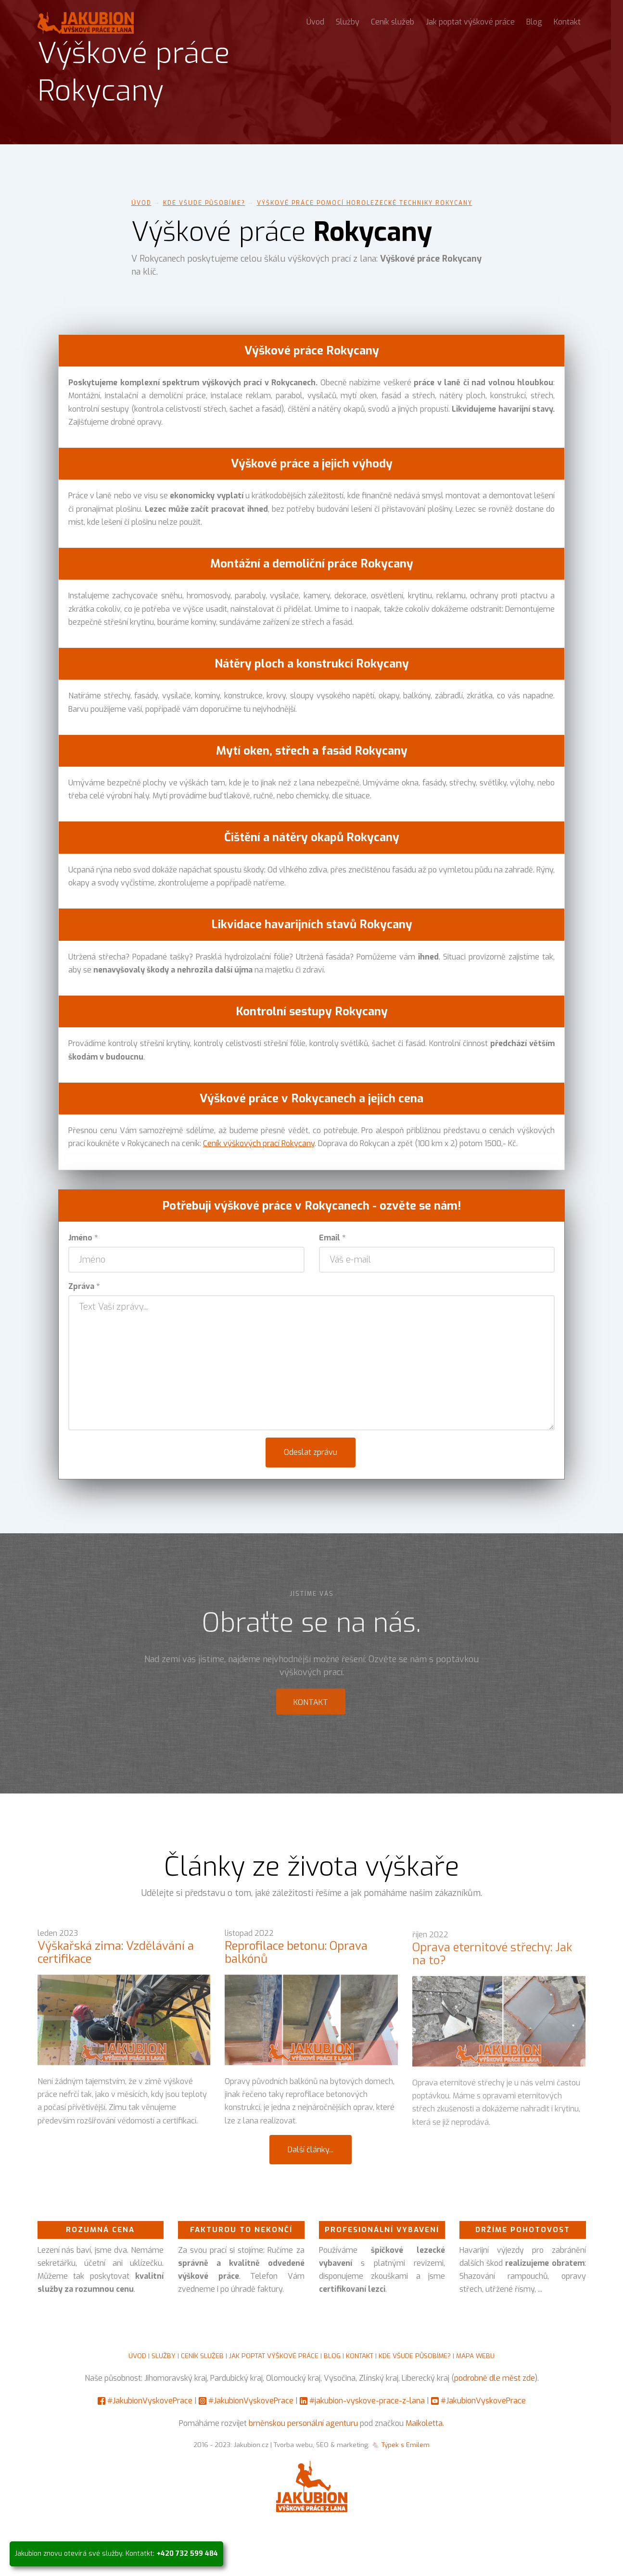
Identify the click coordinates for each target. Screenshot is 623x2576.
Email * (332, 1238)
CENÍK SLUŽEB (202, 2355)
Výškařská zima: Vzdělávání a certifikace (116, 1958)
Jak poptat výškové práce (470, 22)
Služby (347, 22)
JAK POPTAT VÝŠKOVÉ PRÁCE (273, 2355)
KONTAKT (359, 2355)
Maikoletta (424, 2423)
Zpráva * (84, 1286)
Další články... (310, 2150)
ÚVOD (137, 2355)
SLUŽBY (164, 2355)
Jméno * (83, 1238)
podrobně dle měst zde (494, 2378)
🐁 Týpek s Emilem (400, 2444)
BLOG (332, 2355)
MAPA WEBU (475, 2355)
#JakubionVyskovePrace (149, 2401)
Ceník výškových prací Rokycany (259, 1143)
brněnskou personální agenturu (303, 2423)
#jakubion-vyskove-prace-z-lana (367, 2401)
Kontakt (567, 22)
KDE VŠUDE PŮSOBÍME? (415, 2355)
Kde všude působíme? (204, 203)
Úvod (315, 22)
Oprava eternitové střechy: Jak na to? (492, 1962)
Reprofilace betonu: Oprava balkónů (296, 1958)
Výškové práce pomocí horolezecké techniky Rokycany (364, 203)
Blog (534, 22)
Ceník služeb (392, 22)
